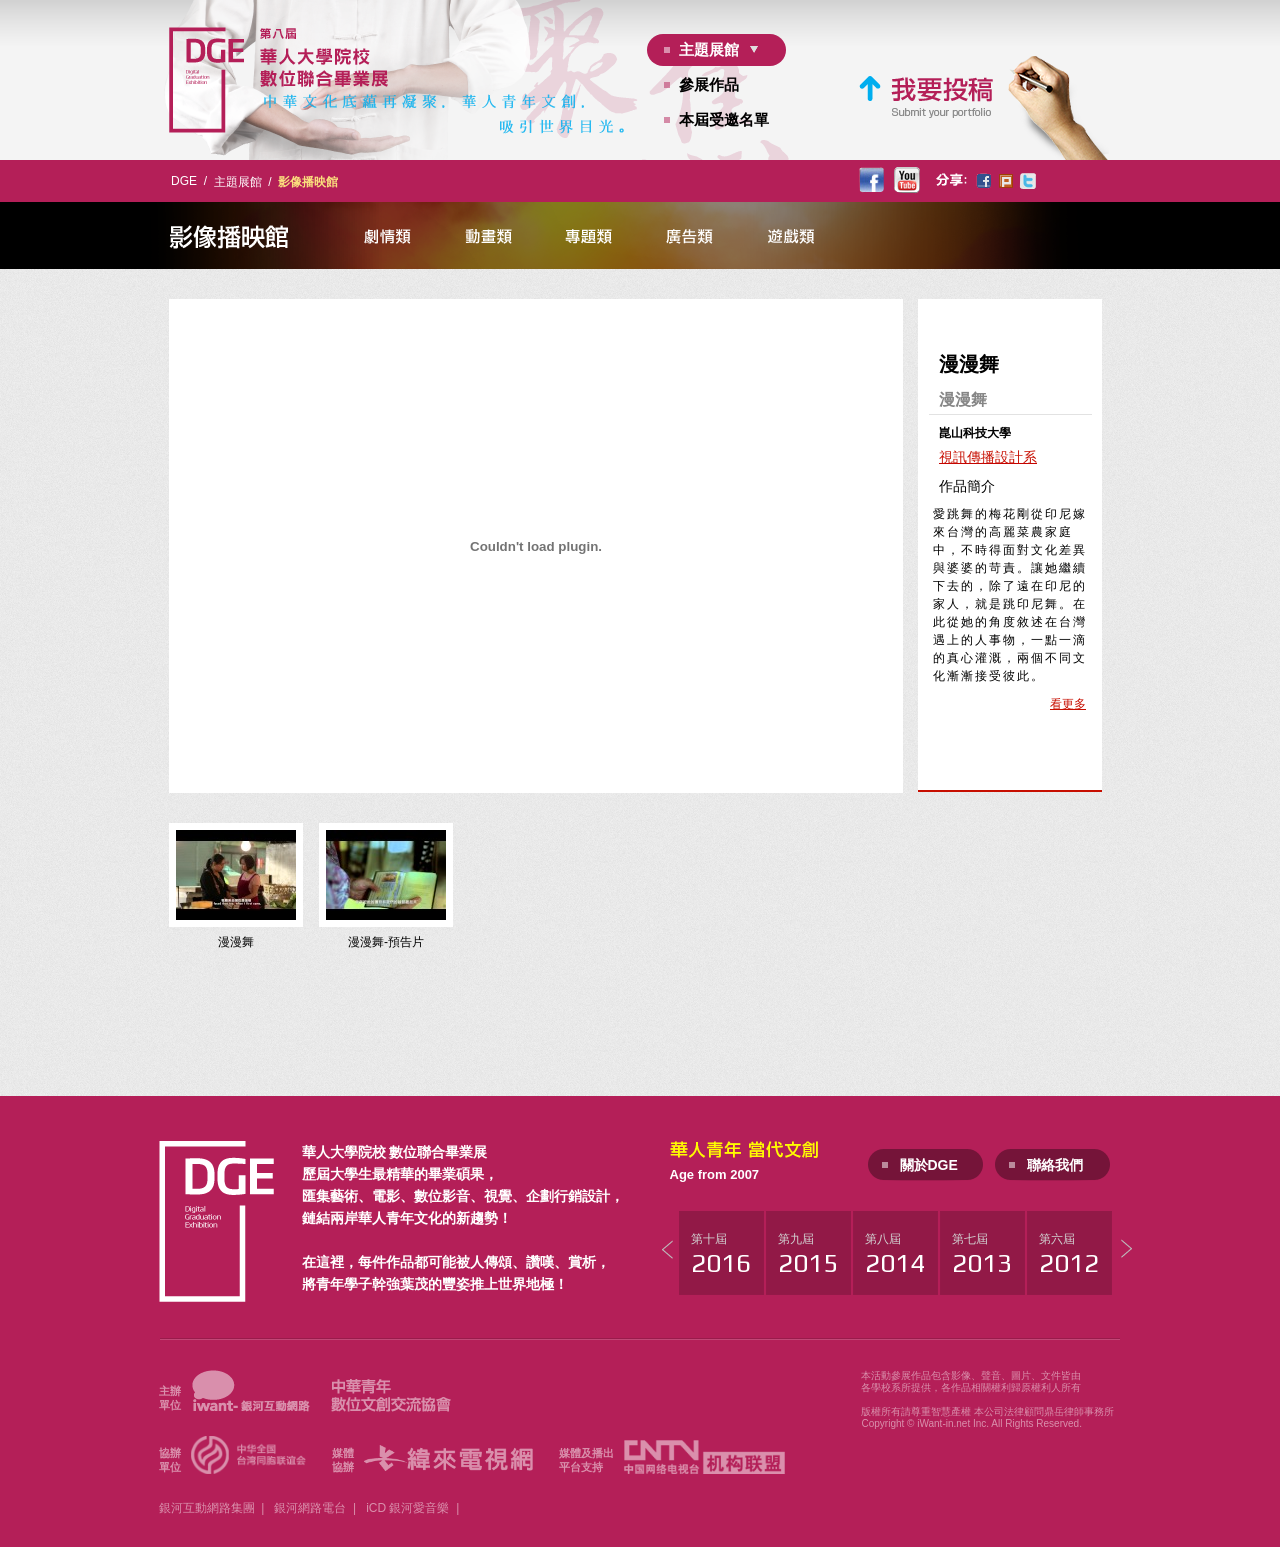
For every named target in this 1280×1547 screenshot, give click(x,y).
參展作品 (709, 84)
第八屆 (895, 1255)
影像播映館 (308, 182)
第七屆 (982, 1255)
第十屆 (721, 1255)
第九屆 (808, 1255)
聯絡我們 (1055, 1165)
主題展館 (709, 49)
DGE (184, 181)
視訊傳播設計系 (988, 457)
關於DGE (929, 1165)
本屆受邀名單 (724, 119)
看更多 (1068, 704)
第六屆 (1069, 1255)
